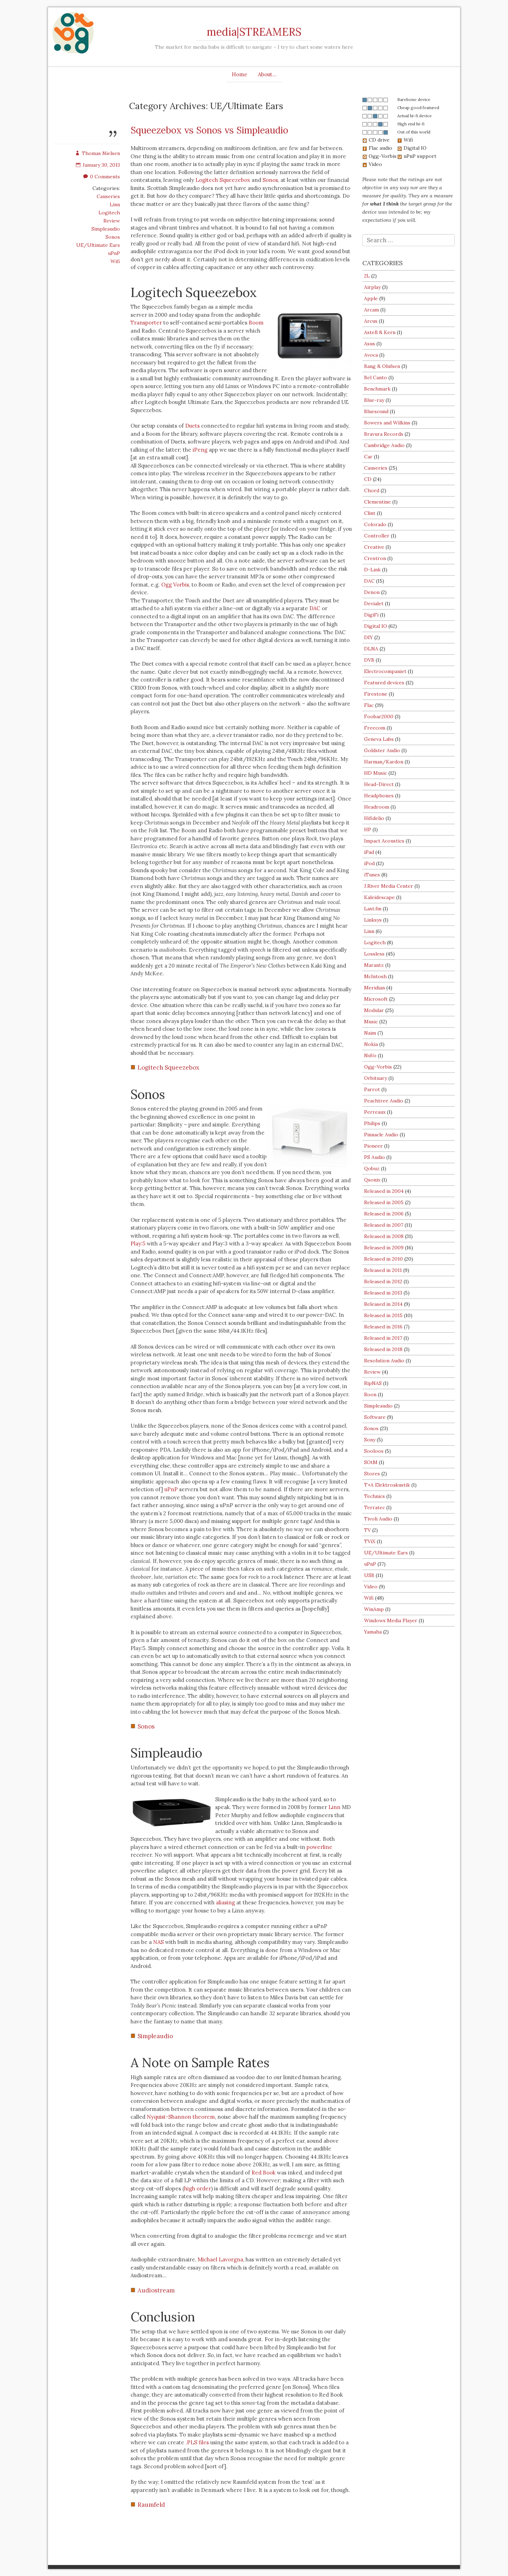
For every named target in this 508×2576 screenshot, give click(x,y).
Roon (370, 1394)
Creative (374, 547)
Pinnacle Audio (381, 1134)
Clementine (377, 502)
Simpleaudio (105, 229)
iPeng (200, 449)
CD (367, 479)
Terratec (374, 1507)
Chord (371, 490)
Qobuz (372, 1168)
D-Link (372, 569)
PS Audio (374, 1157)
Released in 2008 (384, 1236)
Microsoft (376, 999)
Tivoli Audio (378, 1519)
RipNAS (373, 1383)
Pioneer (373, 1146)
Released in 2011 (383, 1270)
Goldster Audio (382, 750)
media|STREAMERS (254, 31)
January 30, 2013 (98, 165)
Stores (372, 1473)
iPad (369, 852)
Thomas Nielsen (97, 153)
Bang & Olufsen (382, 366)
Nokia (371, 1044)
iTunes (372, 874)
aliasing (225, 1902)
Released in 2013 (383, 1293)
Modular (374, 1010)
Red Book (264, 2172)
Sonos (112, 237)
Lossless (374, 954)
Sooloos (373, 1451)
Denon (372, 592)
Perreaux (375, 1112)
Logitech (109, 212)
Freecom (374, 728)
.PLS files (197, 2442)
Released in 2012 (383, 1281)
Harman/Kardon (383, 761)
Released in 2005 (384, 1202)
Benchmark (377, 389)
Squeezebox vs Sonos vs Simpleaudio (209, 130)
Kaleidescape (379, 897)
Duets (192, 425)
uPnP (114, 253)
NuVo (370, 1055)
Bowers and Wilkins (387, 423)
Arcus (370, 321)
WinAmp (374, 1609)
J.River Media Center (388, 886)
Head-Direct (379, 784)
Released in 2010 (383, 1259)
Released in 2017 (383, 1338)
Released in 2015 (383, 1315)
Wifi (115, 261)
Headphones (379, 795)
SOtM (370, 1462)
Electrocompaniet (385, 671)
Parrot (372, 1089)
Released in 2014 (383, 1304)
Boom (256, 322)
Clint (369, 513)
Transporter (146, 322)
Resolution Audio (384, 1360)
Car (368, 456)
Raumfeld (151, 2505)
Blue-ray (374, 400)
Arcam (371, 310)
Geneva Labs (379, 739)
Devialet (373, 603)
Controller (376, 536)
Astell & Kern (379, 332)
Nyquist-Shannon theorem (181, 2116)
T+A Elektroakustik (387, 1485)
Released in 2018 (383, 1349)
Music (371, 1021)
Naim (370, 1033)
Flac (369, 705)
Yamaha (373, 1632)
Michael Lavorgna (220, 2259)
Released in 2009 (384, 1247)
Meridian (374, 987)
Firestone (375, 694)
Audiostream (156, 2290)
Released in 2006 (384, 1213)
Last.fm (372, 908)
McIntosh (375, 976)
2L (367, 276)
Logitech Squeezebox (222, 180)
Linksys (373, 920)
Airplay (372, 287)
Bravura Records (383, 434)
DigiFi (371, 615)
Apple (371, 298)
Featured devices (384, 682)
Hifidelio (374, 818)
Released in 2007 (383, 1225)
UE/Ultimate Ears (98, 245)
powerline (319, 1847)
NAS (158, 1942)
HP (367, 829)
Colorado (375, 524)
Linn (115, 204)
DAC (314, 608)
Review (111, 221)
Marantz (374, 965)
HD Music (375, 773)
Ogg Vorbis (175, 584)
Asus (369, 343)
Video (370, 1586)
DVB (369, 660)
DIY (368, 637)
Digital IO (375, 626)
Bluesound (376, 411)
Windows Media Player (390, 1620)
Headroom (376, 807)
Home (239, 74)
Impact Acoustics (384, 841)
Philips (372, 1123)
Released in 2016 (383, 1326)
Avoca (371, 355)
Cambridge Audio (384, 445)
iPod (369, 863)
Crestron (375, 558)
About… (267, 74)
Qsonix (372, 1180)
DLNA (371, 649)
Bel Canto (375, 377)
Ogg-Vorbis (378, 1067)
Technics (374, 1496)
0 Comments (101, 176)
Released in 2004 (384, 1191)
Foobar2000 (378, 716)
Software (375, 1417)
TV (367, 1530)
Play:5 (138, 1243)
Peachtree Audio (383, 1100)
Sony (369, 1439)
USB (369, 1575)
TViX (369, 1541)
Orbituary (375, 1078)
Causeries (108, 196)
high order (197, 2188)
